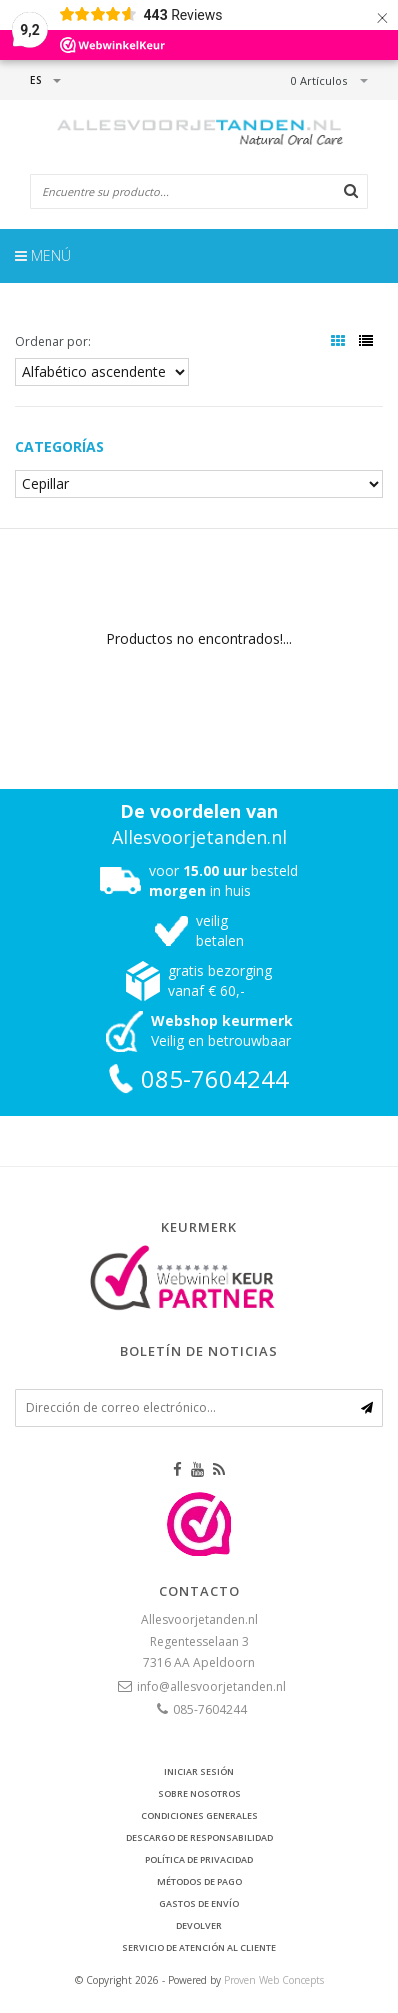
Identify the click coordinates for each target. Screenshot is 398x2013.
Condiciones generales (199, 1815)
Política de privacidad (199, 1859)
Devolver (199, 1925)
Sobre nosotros (199, 1793)
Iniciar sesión (199, 1771)
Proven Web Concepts (274, 1980)
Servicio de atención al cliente (199, 1947)
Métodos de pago (199, 1881)
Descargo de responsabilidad (199, 1837)
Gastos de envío (199, 1903)
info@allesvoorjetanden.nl (211, 1686)
